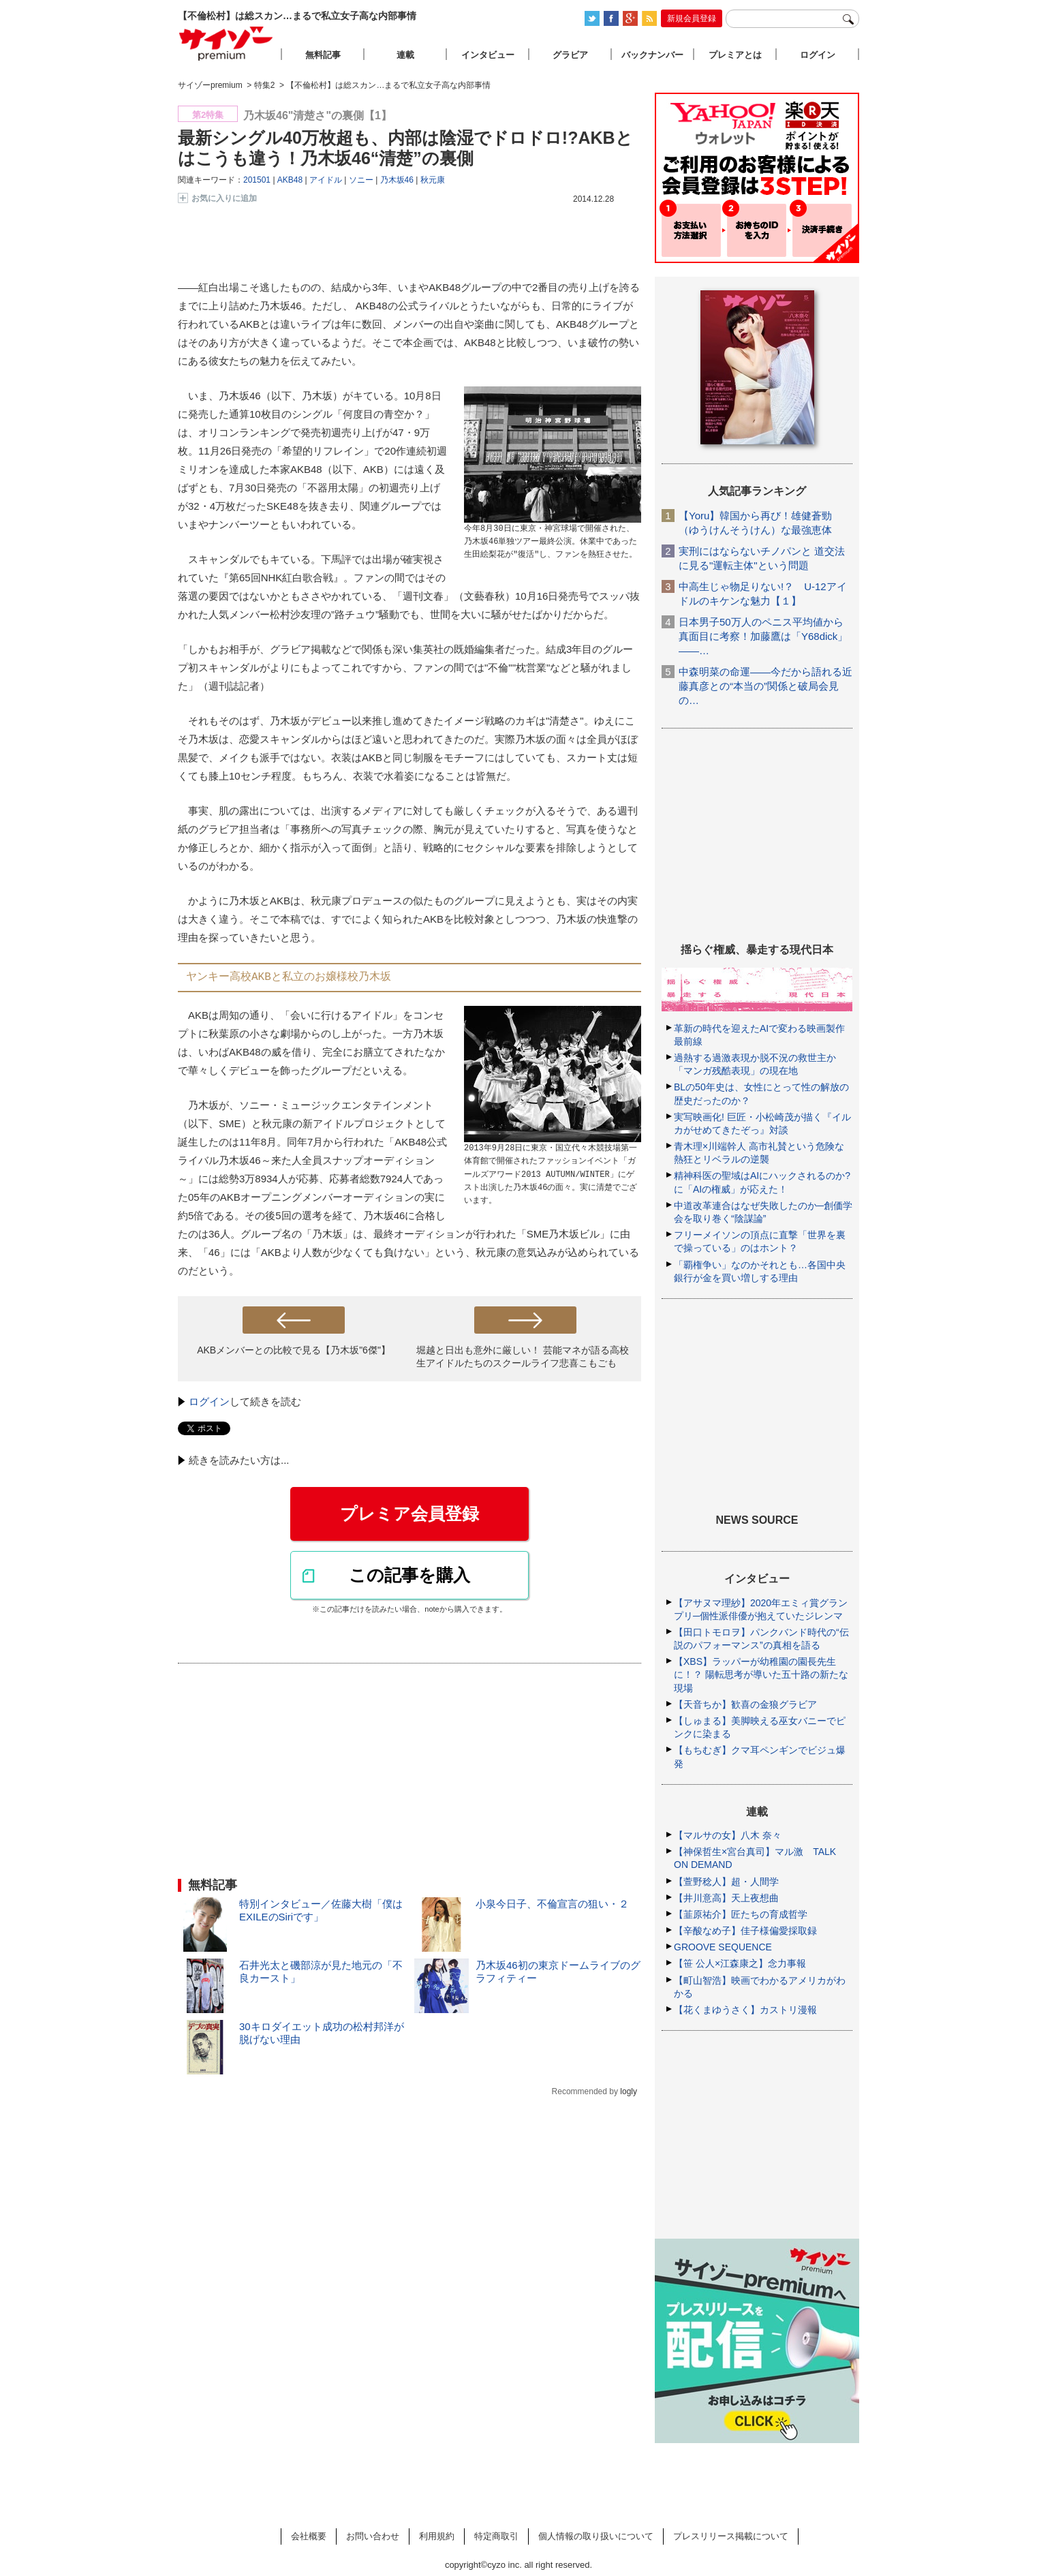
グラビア (570, 55)
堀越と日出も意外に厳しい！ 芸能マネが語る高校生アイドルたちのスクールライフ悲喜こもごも (522, 1356)
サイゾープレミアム (226, 43)
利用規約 (436, 2536)
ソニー (361, 180)
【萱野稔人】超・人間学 (726, 1881)
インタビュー (487, 55)
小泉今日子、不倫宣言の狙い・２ (552, 1904)
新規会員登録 (691, 18)
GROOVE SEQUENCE (723, 1947)
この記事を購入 (409, 1574)
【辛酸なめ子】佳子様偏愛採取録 (745, 1930)
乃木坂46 (397, 180)
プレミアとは (735, 55)
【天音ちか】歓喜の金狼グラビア (745, 1704)
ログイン (209, 1401)
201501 (256, 180)
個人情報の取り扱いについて (595, 2536)
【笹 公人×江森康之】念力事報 (740, 1963)
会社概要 (308, 2536)
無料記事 (323, 55)
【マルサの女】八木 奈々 (727, 1835)
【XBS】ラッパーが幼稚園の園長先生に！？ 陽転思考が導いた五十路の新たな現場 (761, 1674)
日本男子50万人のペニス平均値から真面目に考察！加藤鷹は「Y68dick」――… (763, 636)
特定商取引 (496, 2536)
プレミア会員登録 (409, 1513)
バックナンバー (652, 55)
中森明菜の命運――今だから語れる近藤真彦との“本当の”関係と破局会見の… (765, 686)
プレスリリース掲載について (730, 2536)
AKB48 (290, 180)
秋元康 (432, 180)
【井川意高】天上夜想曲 (726, 1897)
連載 (405, 55)
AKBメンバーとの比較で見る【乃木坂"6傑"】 (293, 1350)
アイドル (325, 180)
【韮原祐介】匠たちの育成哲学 (740, 1914)
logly (628, 2091)
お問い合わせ (372, 2536)
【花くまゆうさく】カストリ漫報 (745, 2009)
